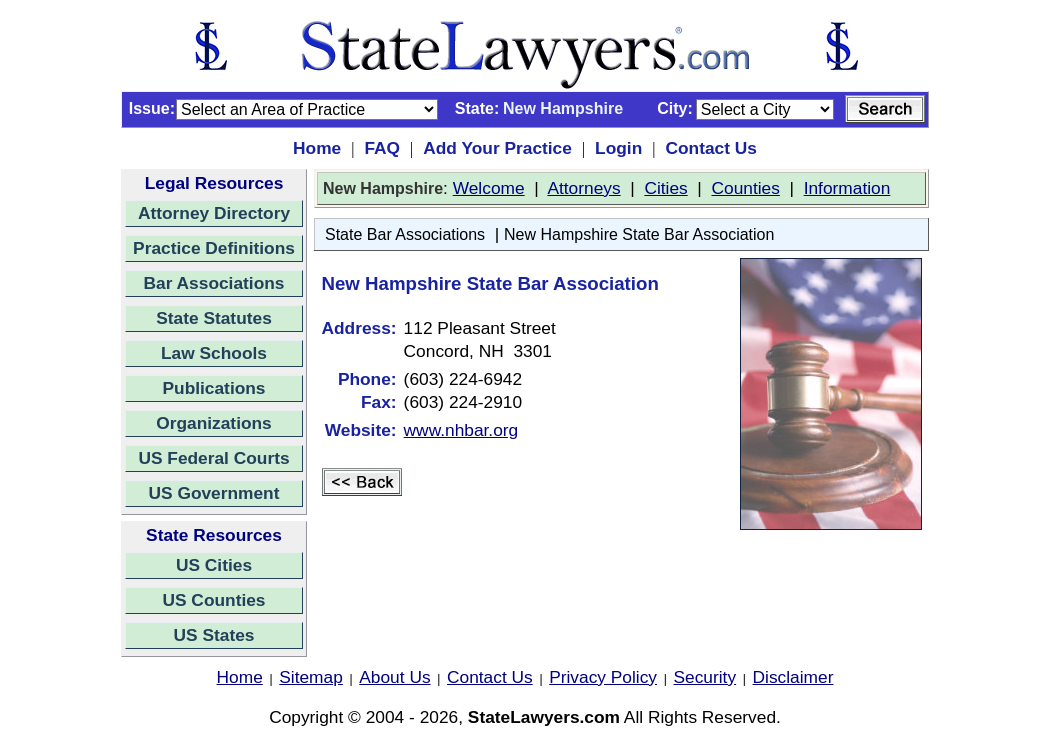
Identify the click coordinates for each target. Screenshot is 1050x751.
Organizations (214, 423)
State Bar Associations (405, 234)
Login (618, 148)
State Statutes (214, 318)
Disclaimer (793, 677)
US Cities (214, 565)
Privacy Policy (603, 677)
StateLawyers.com (544, 717)
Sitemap (311, 677)
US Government (214, 493)
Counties (745, 188)
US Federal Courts (213, 458)
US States (214, 635)
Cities (665, 188)
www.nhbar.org (461, 430)
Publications (213, 388)
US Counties (213, 600)
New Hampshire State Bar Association (639, 234)
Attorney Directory (214, 213)
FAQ (382, 148)
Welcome (489, 188)
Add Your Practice (497, 148)
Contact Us (710, 148)
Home (317, 148)
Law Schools (214, 353)
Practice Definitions (214, 248)
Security (705, 677)
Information (847, 188)
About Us (394, 677)
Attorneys (583, 188)
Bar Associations (214, 283)
